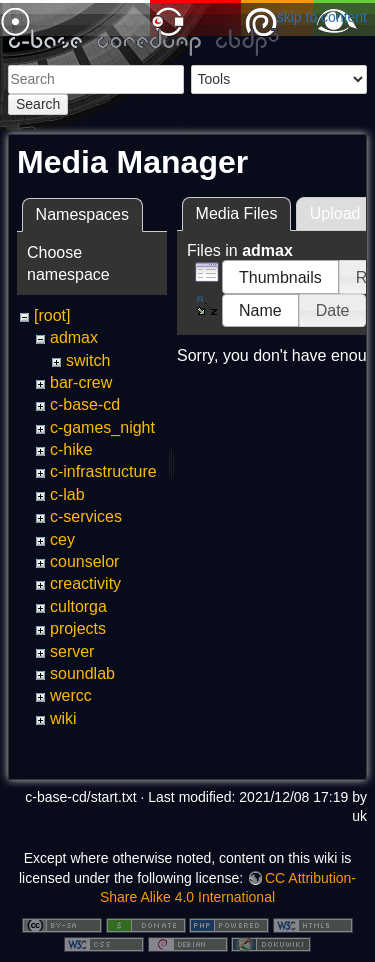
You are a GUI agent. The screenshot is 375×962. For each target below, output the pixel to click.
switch (88, 360)
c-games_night (102, 427)
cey (62, 539)
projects (78, 628)
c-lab (67, 494)
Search (38, 104)
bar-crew (81, 382)
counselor (84, 561)
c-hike (71, 449)
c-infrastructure (103, 471)
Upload (335, 213)
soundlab (82, 673)
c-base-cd (85, 404)
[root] (52, 315)
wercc (71, 695)
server (72, 651)
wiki (63, 718)
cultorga (78, 606)
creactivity (85, 583)
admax (74, 337)
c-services (86, 516)
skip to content (322, 17)
